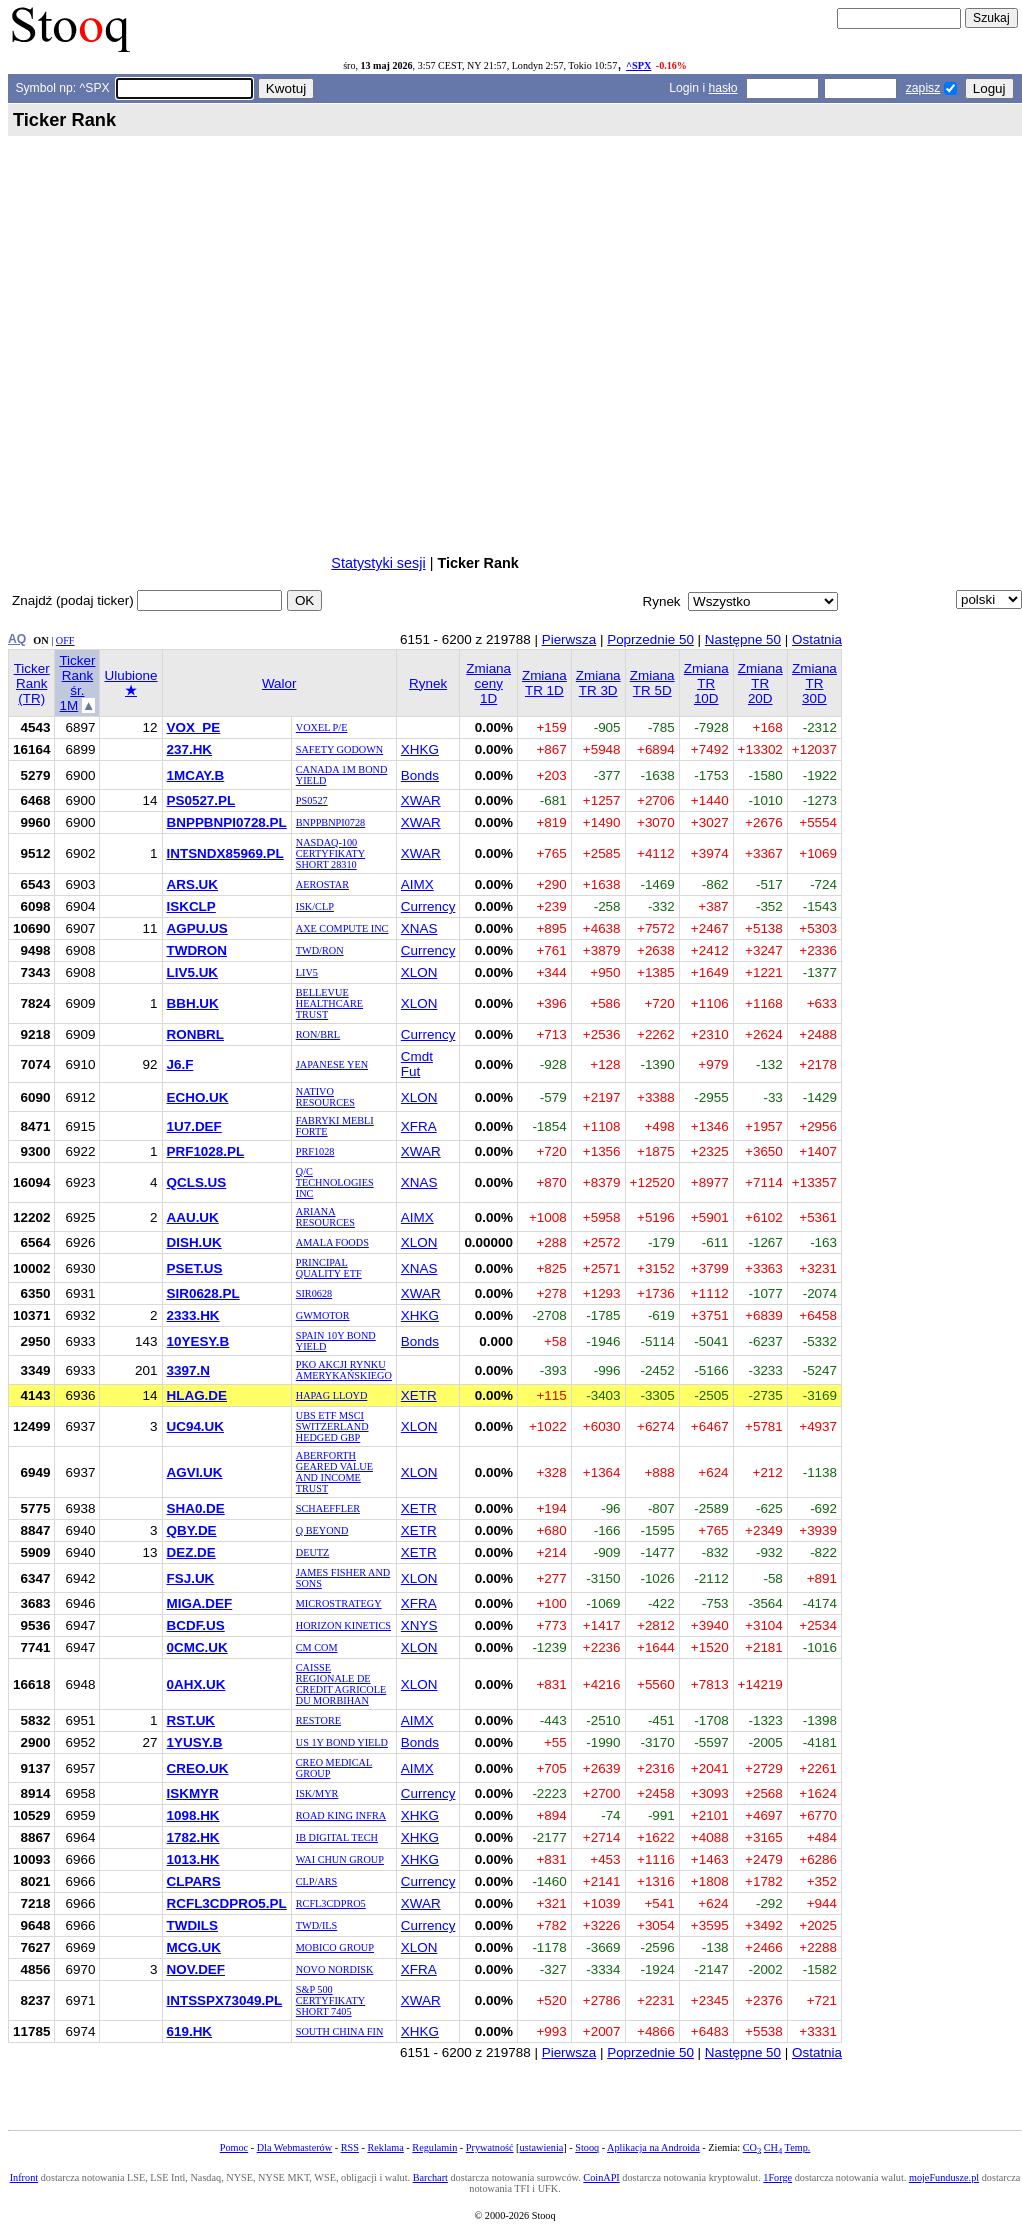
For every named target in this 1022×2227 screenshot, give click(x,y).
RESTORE (318, 1720)
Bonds (420, 775)
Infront (24, 2177)
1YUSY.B (195, 1742)
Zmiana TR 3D (598, 683)
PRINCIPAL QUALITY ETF (329, 1268)
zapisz (923, 88)
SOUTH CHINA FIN (340, 2031)
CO (752, 2147)
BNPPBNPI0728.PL (227, 822)
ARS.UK (193, 884)
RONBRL (195, 1034)
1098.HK (193, 1815)
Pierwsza (569, 639)
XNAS (419, 928)
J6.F (180, 1064)
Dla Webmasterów (294, 2147)
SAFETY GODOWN (339, 749)
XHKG (420, 749)
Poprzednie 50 (650, 639)
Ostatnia (817, 639)
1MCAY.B (196, 775)
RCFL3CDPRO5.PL (227, 1903)
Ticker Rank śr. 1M (77, 683)
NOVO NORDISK (335, 1969)
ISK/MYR (317, 1793)
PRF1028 (315, 1151)
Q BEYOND (322, 1530)
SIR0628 (314, 1293)
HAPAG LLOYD (332, 1395)
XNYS (419, 1625)
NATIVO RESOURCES (325, 1097)
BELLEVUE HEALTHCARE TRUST (329, 1003)
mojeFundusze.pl (944, 2177)
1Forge (777, 2177)
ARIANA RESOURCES (325, 1217)
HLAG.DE (197, 1395)
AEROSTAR (322, 884)
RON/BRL (318, 1034)
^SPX (638, 65)
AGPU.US (197, 928)
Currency (428, 906)
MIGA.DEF (200, 1603)
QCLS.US (197, 1182)
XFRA (419, 1126)
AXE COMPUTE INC (342, 928)
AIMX (417, 884)
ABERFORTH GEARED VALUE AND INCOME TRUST (334, 1472)
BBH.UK (193, 1003)
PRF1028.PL (206, 1151)
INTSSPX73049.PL (225, 2000)
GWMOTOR (323, 1315)
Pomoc (234, 2147)
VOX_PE (194, 727)
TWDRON (197, 950)
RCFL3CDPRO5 (331, 1903)
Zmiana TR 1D (544, 683)
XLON (419, 972)
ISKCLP (191, 906)
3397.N (188, 1370)
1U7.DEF (194, 1126)
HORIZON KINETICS (343, 1625)
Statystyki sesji (378, 563)
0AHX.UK (196, 1684)
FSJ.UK (191, 1578)
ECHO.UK (198, 1097)
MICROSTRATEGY (339, 1603)
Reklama (385, 2147)
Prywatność (490, 2147)
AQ (17, 639)
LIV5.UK (193, 972)
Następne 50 (743, 639)
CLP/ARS (317, 1881)
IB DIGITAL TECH (337, 1837)
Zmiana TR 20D (760, 683)
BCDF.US (196, 1625)
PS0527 (312, 800)
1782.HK (193, 1837)
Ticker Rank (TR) (32, 683)
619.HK (190, 2031)
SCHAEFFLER (328, 1508)
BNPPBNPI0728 (330, 822)
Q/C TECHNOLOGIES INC (335, 1182)
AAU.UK (193, 1217)
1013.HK (193, 1859)
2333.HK (193, 1315)
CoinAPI (601, 2177)
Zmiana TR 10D (706, 683)
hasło (722, 88)
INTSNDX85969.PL (225, 853)
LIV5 (307, 972)
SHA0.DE (196, 1508)
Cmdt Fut (417, 1064)
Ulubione (130, 683)
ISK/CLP (315, 906)
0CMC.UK (197, 1647)
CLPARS (194, 1881)
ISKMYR (193, 1793)
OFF (65, 640)
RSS (350, 2147)
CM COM (317, 1647)
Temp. (798, 2147)
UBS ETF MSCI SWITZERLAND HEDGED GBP (332, 1426)
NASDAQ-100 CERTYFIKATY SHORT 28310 (330, 853)
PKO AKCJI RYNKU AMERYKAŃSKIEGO (344, 1370)
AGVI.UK (195, 1472)
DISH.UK (194, 1242)
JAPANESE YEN (332, 1064)
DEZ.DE (191, 1552)
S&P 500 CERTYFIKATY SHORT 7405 (330, 2000)
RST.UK (191, 1720)
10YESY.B (198, 1341)
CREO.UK (198, 1768)
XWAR (421, 800)
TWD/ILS (317, 1925)
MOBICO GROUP (335, 1947)
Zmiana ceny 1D (488, 683)
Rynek (428, 683)
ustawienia (542, 2147)
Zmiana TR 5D (652, 683)
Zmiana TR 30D (814, 683)
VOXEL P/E (322, 727)
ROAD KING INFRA (341, 1815)
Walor (279, 683)
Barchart (430, 2177)
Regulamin (434, 2147)
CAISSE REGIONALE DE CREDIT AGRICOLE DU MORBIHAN (341, 1684)
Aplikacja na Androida (653, 2147)
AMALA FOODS (332, 1242)
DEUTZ (313, 1552)
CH (773, 2147)
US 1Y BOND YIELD (342, 1742)
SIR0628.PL (203, 1293)
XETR (419, 1395)
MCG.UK (194, 1947)
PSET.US (195, 1268)
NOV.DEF (196, 1969)
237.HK (190, 749)
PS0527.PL (201, 800)
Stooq (587, 2147)
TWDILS (193, 1925)
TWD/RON (320, 950)
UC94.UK (196, 1426)
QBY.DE (192, 1530)
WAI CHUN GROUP (340, 1859)
